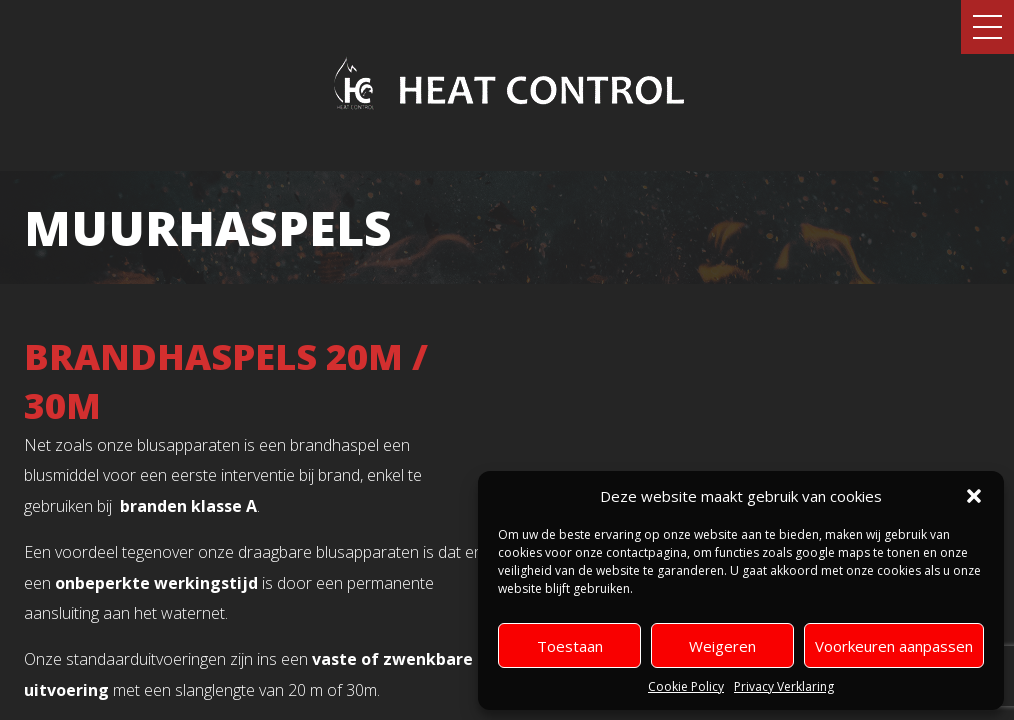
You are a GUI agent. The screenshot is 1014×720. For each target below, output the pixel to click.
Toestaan (570, 646)
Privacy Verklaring (784, 686)
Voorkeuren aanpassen (894, 646)
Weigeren (722, 646)
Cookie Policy (686, 686)
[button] (974, 496)
